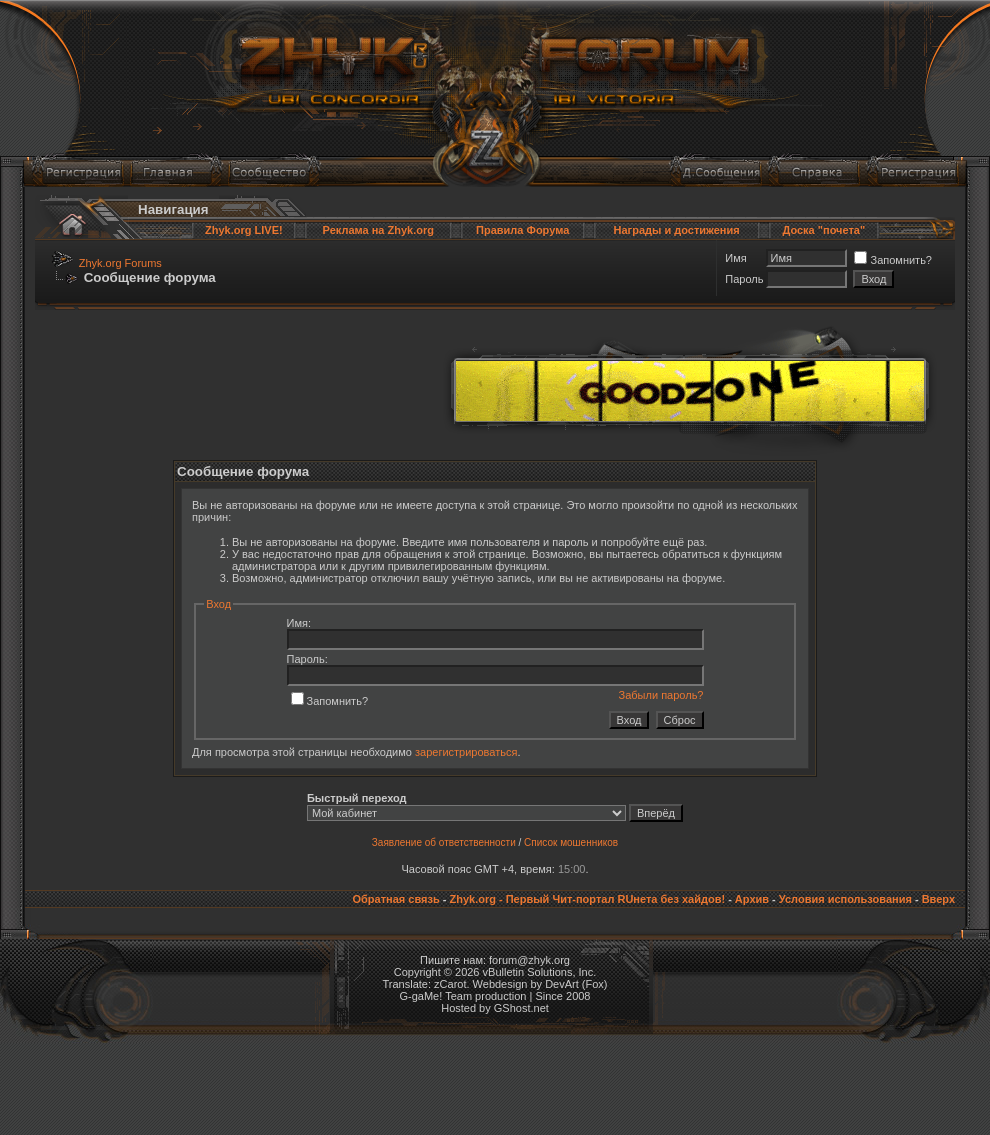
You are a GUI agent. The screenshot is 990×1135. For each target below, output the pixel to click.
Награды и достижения (677, 230)
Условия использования (845, 899)
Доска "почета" (823, 230)
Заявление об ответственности (444, 842)
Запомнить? (893, 260)
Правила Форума (522, 230)
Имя (735, 258)
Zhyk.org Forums (120, 263)
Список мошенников (571, 842)
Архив (752, 899)
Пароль (744, 279)
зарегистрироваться (466, 752)
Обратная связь (395, 899)
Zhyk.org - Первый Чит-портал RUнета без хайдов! (587, 899)
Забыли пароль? (661, 695)
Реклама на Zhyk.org (378, 230)
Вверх (938, 899)
